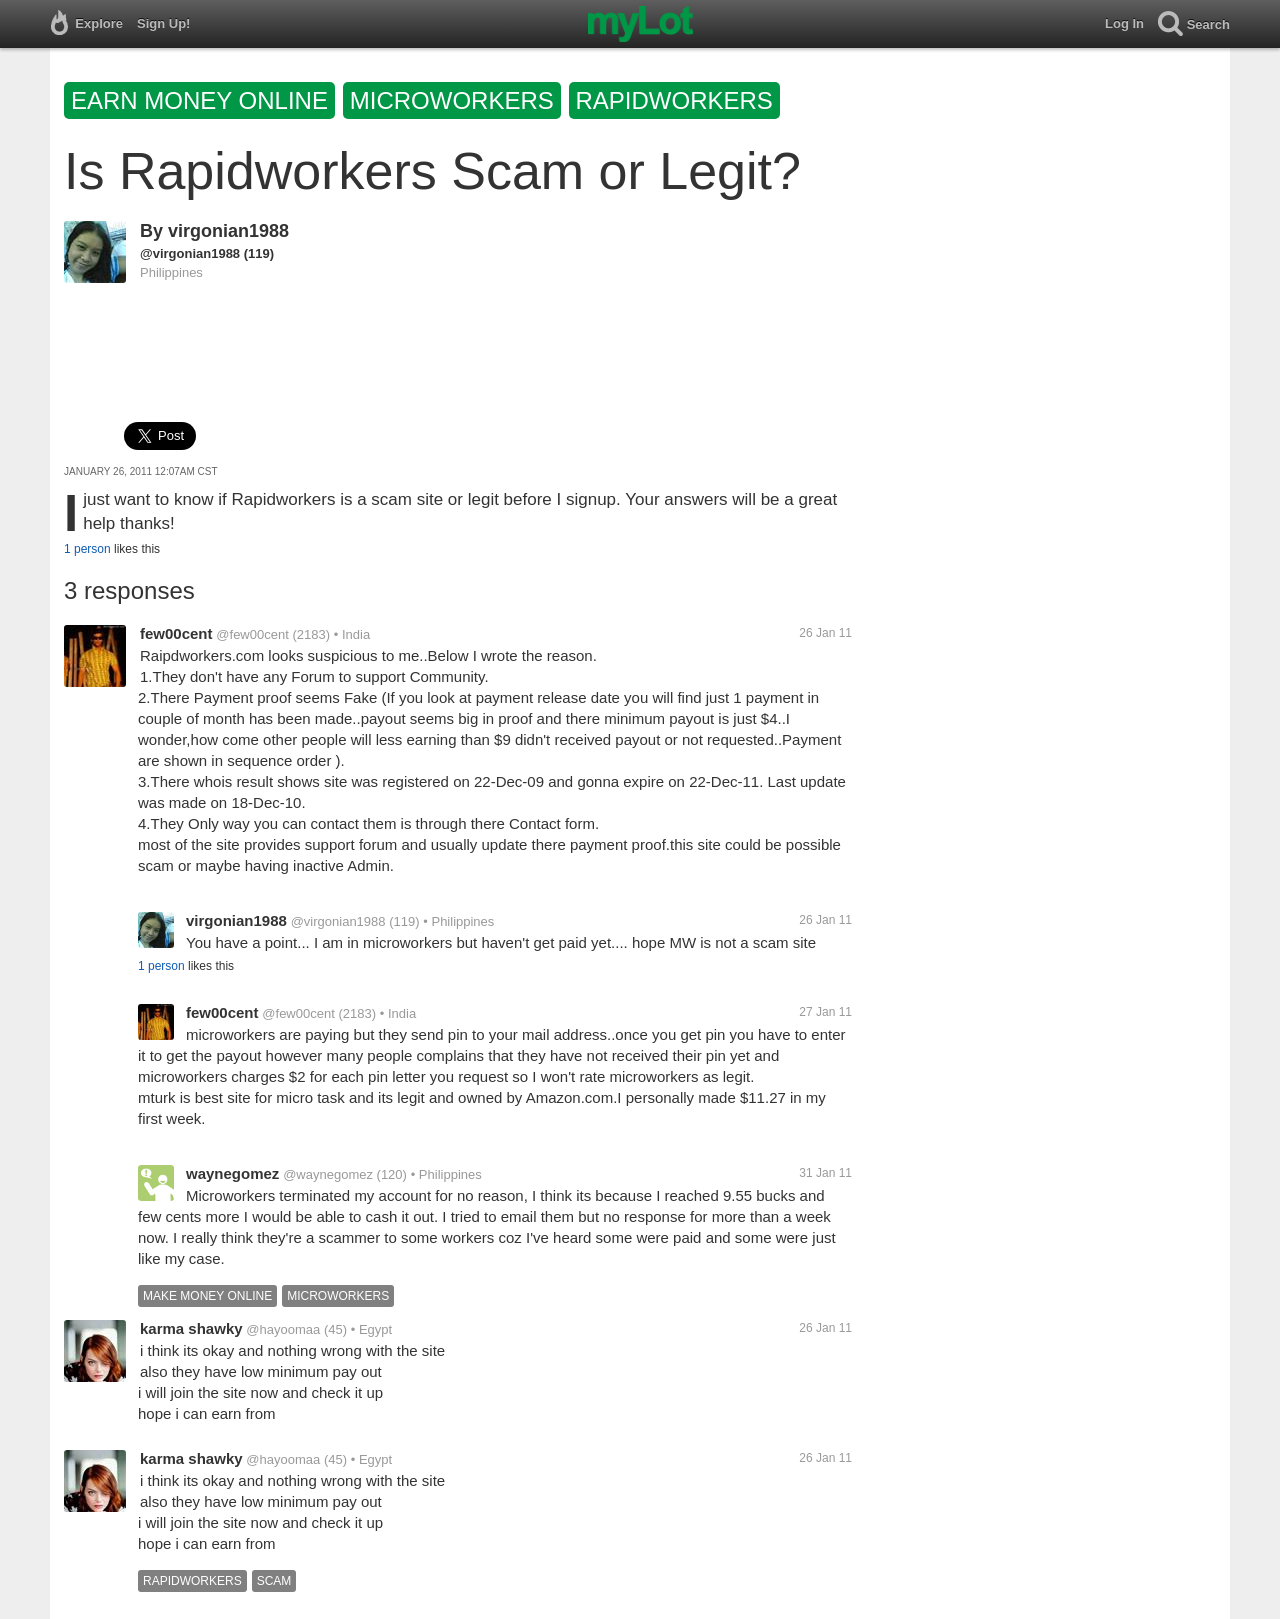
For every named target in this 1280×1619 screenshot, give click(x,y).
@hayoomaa (283, 1329)
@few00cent (252, 634)
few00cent (176, 633)
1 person (87, 549)
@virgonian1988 (190, 253)
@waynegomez (328, 1174)
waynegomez (232, 1173)
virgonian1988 (228, 231)
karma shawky (191, 1328)
